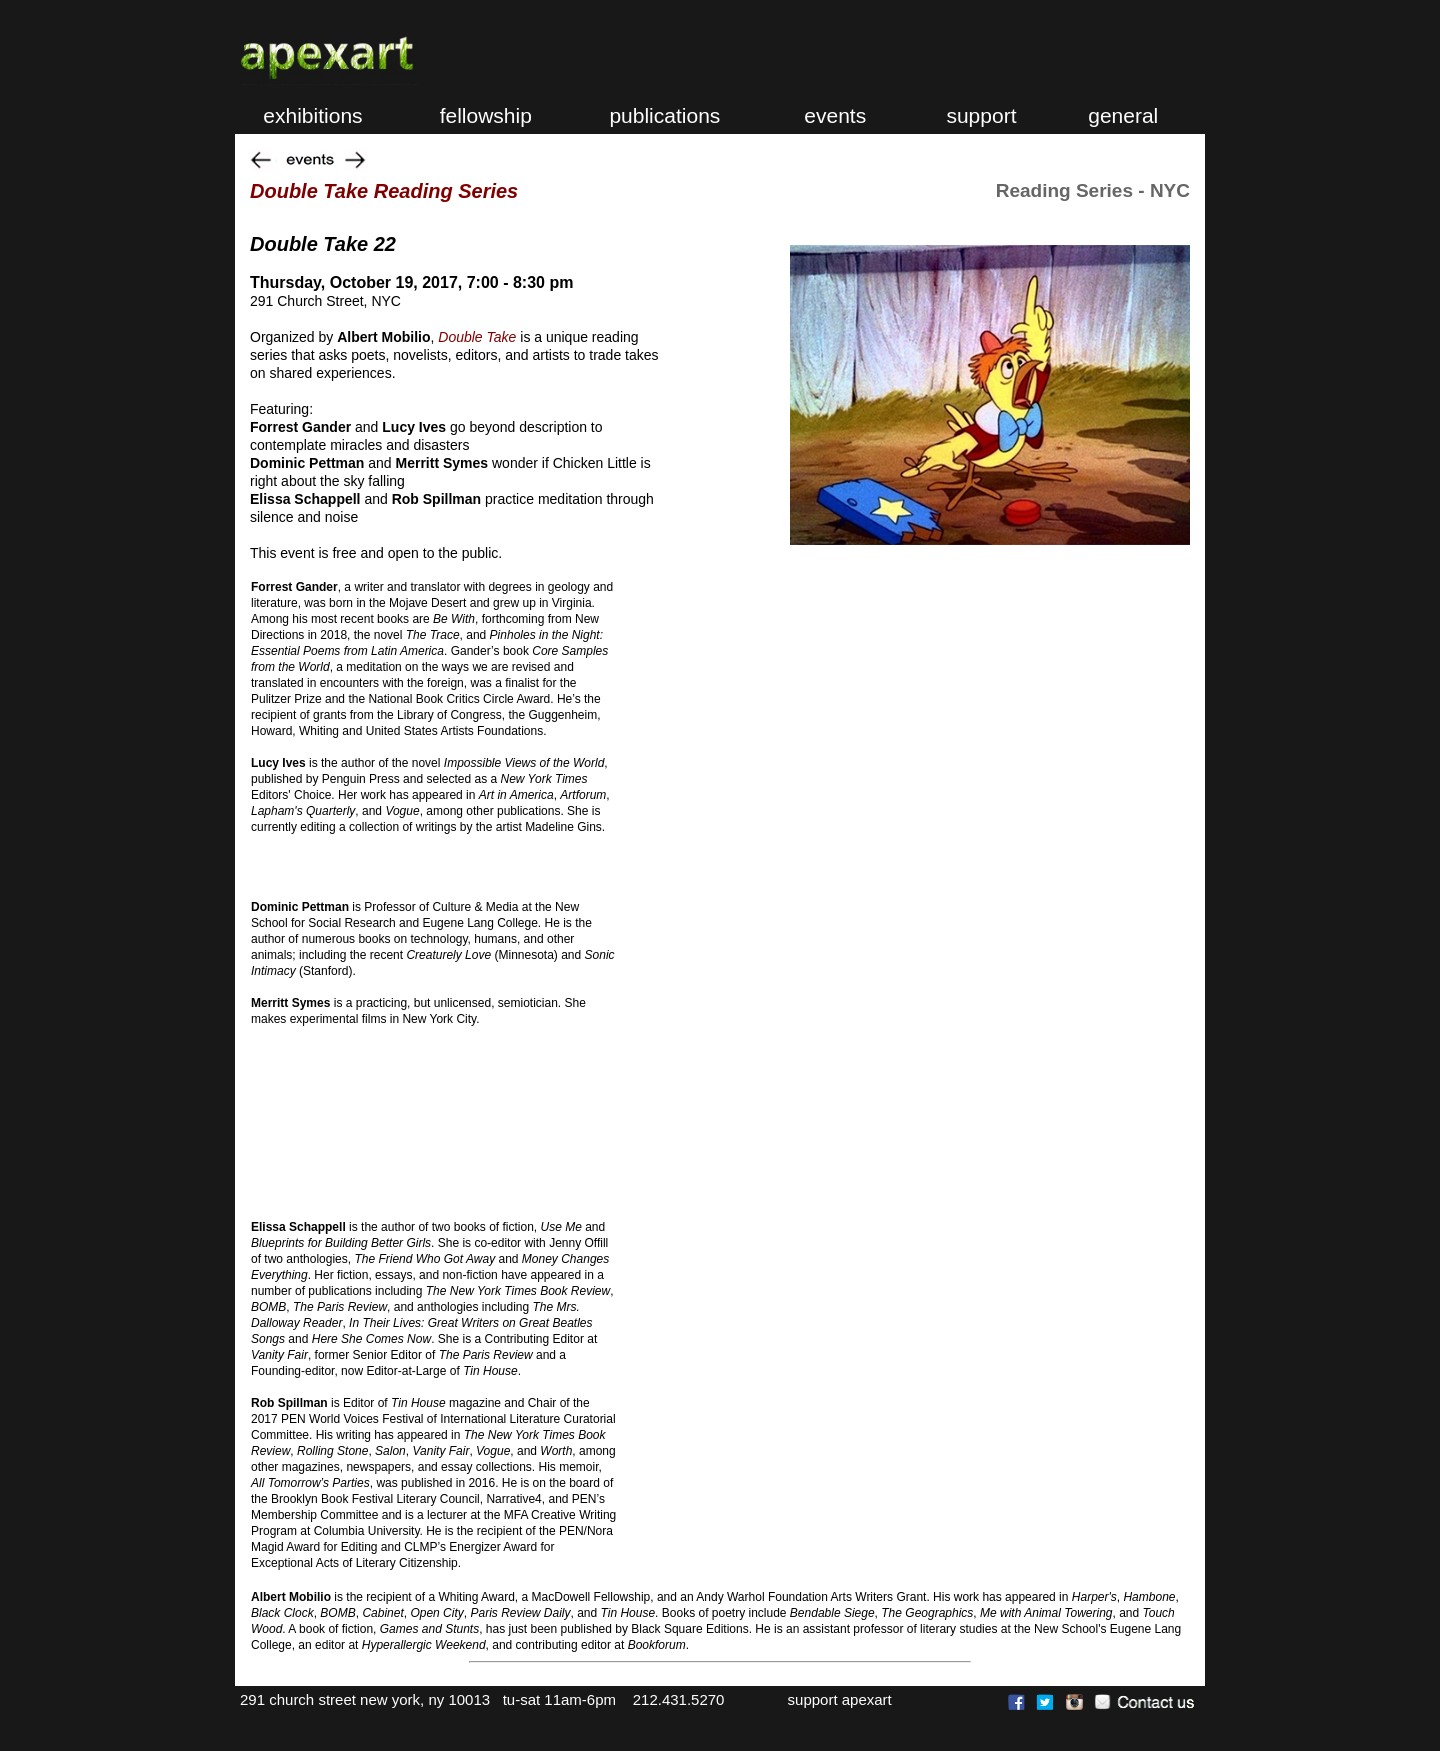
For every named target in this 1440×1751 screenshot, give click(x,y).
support (979, 115)
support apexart (833, 1699)
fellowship (477, 115)
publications (662, 115)
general (1120, 115)
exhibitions (301, 115)
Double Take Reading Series (384, 191)
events (835, 115)
